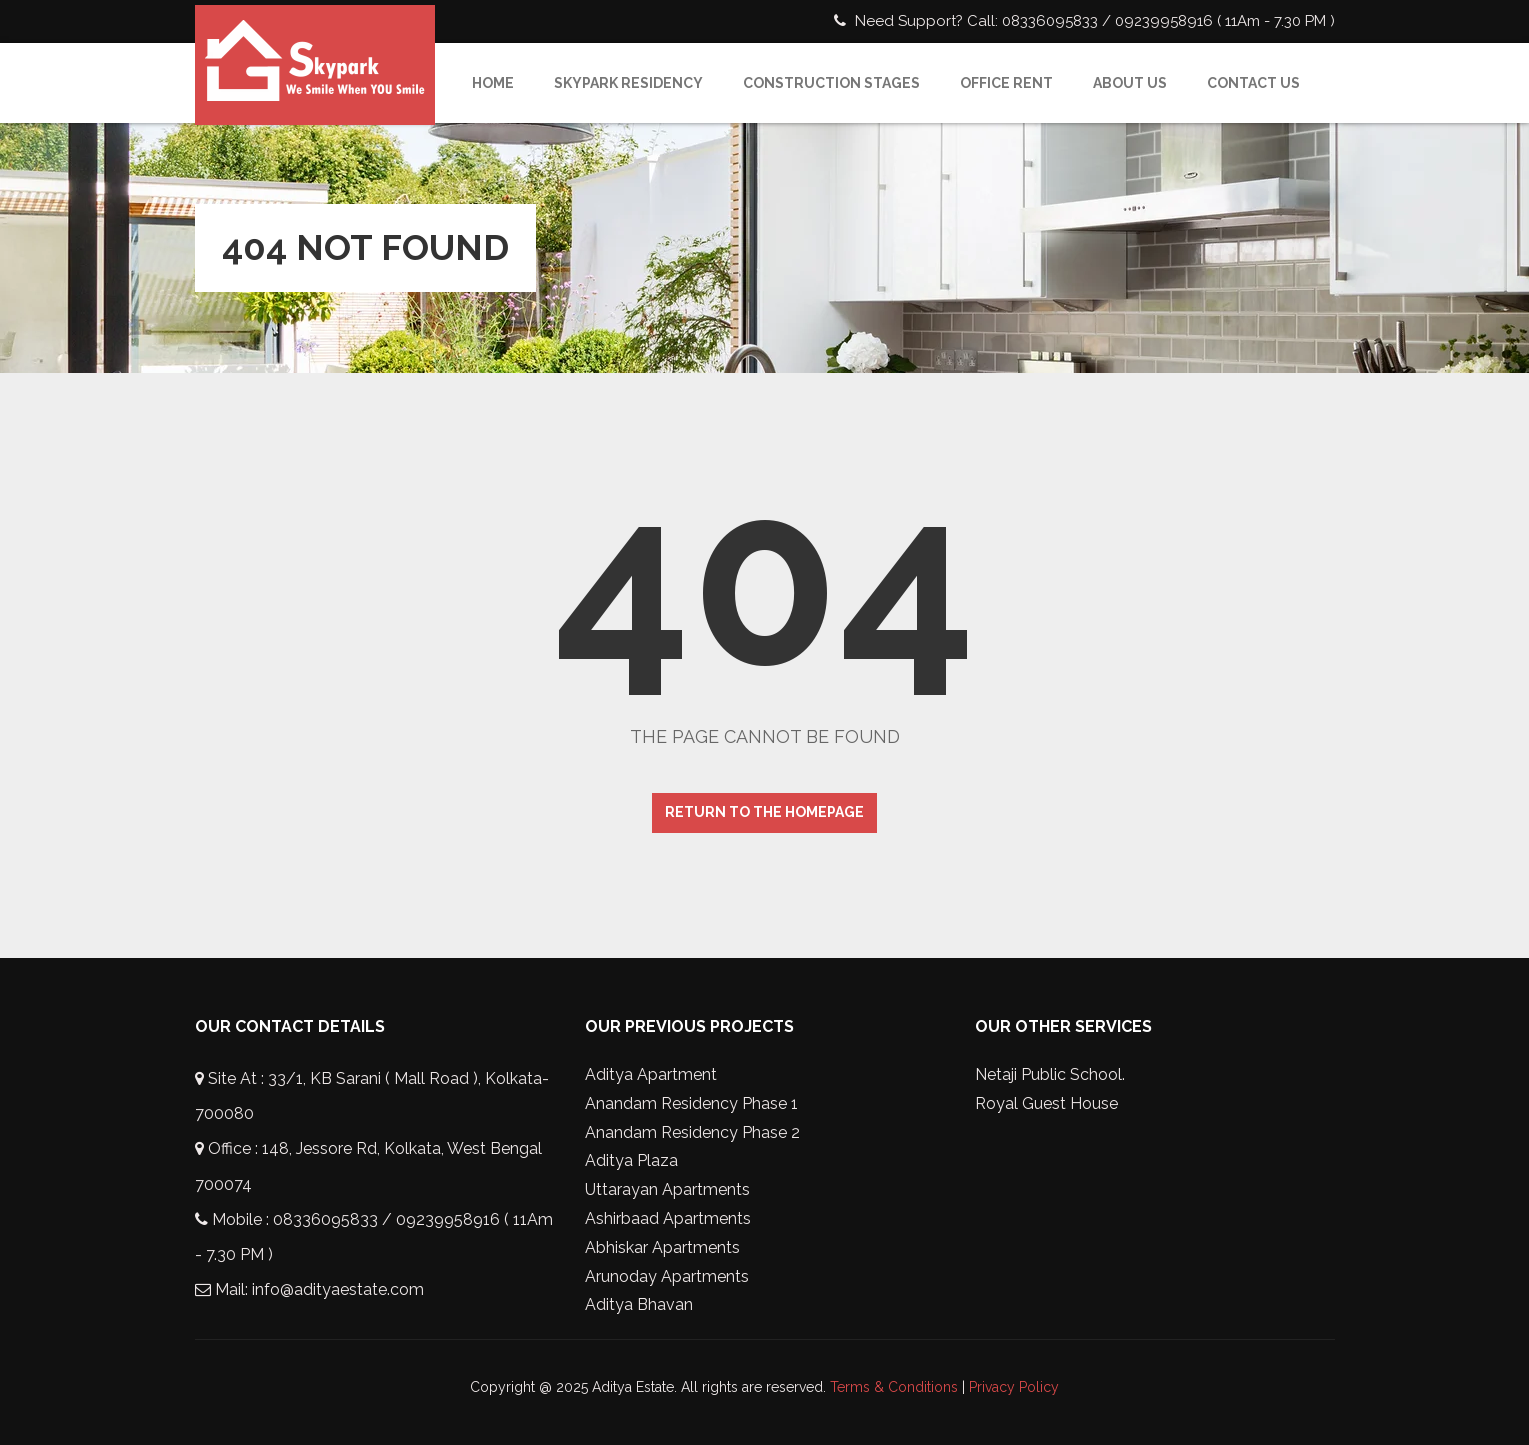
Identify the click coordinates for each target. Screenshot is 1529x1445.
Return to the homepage (764, 812)
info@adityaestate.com (338, 1289)
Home (493, 83)
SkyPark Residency (628, 83)
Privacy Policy (1014, 1387)
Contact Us (1253, 83)
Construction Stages (831, 83)
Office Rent (1006, 83)
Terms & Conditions (894, 1387)
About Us (1130, 83)
